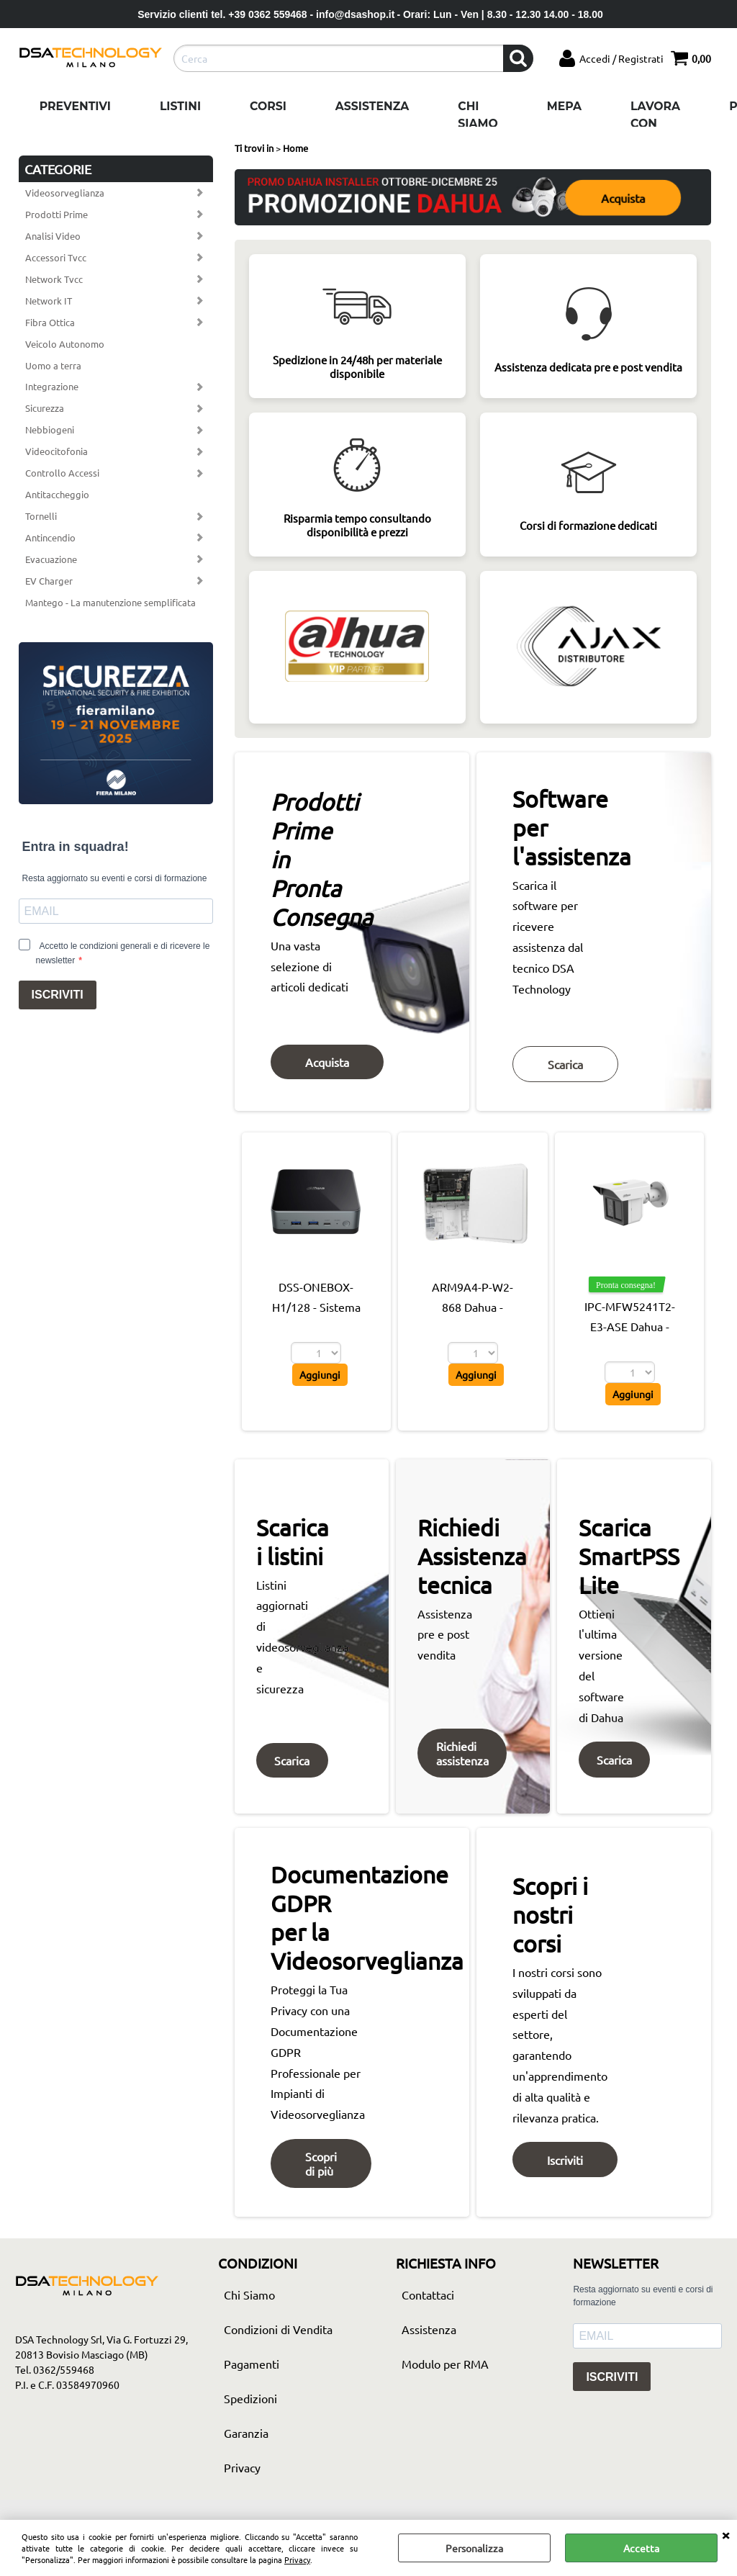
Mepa (564, 106)
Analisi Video (53, 236)
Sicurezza (44, 408)
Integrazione (51, 386)
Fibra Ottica (50, 322)
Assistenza (372, 106)
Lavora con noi (655, 123)
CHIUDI (725, 2534)
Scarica (566, 1067)
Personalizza (474, 2547)
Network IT (48, 300)
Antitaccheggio (57, 494)
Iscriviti (566, 2164)
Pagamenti (251, 2369)
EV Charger (49, 581)
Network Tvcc (54, 279)
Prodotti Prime (56, 214)
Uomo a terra (53, 365)
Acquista (624, 197)
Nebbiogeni (49, 429)
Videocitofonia (56, 451)
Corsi (268, 106)
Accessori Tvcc (55, 257)
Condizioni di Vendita (278, 2335)
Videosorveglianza (64, 192)
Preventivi (75, 106)
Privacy (297, 2559)
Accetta (641, 2547)
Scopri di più (322, 2168)
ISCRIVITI (57, 994)
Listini (180, 106)
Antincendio (50, 537)
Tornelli (41, 516)
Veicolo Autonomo (64, 344)
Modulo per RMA (445, 2369)
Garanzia (246, 2438)
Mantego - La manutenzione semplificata (110, 602)
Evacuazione (51, 559)
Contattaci (428, 2300)
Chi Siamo (477, 114)
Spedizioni (250, 2404)
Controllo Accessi (62, 473)
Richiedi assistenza (461, 1757)
